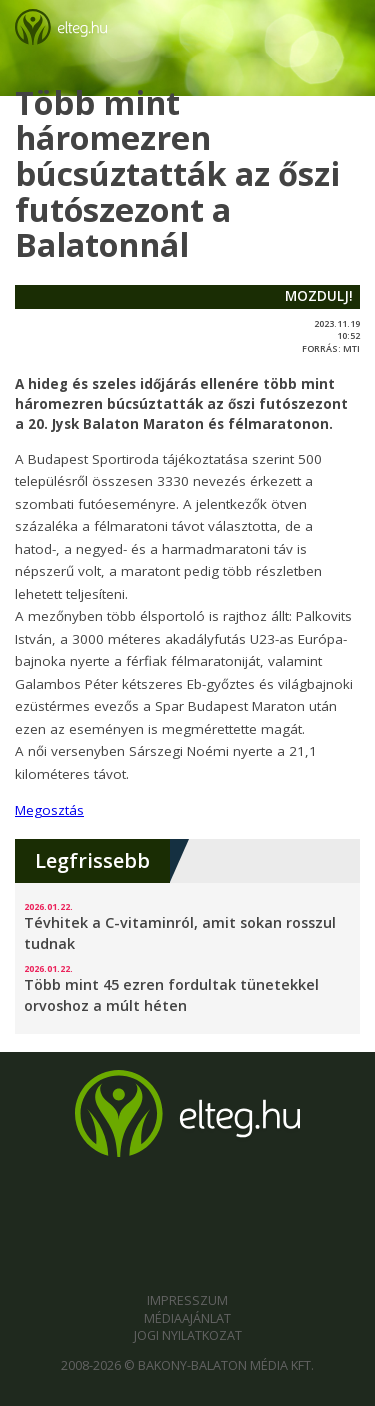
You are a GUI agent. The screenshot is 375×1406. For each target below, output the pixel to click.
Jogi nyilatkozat (188, 1335)
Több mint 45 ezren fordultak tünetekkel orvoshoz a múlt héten (171, 994)
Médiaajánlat (187, 1318)
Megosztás (49, 810)
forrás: (321, 348)
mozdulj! (319, 296)
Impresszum (187, 1300)
